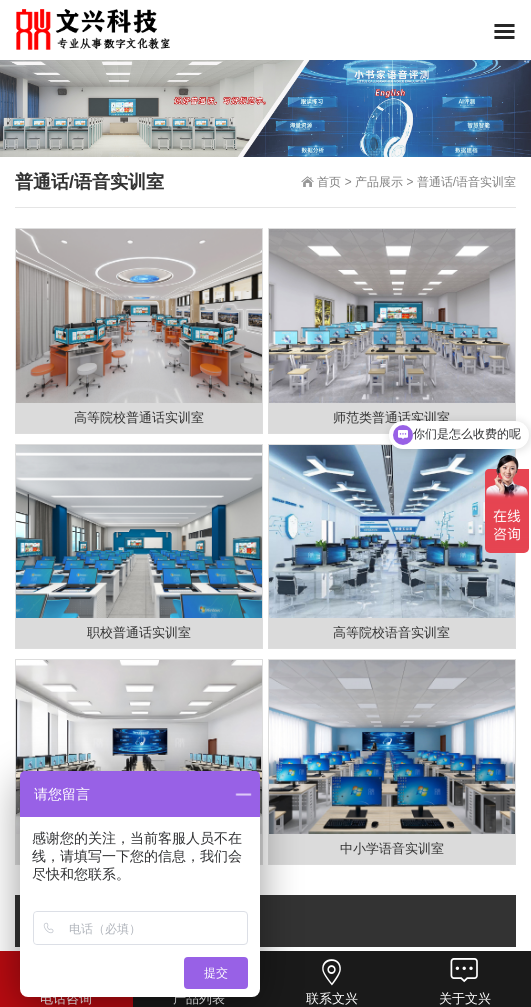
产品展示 (379, 182)
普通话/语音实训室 (466, 182)
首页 (329, 182)
